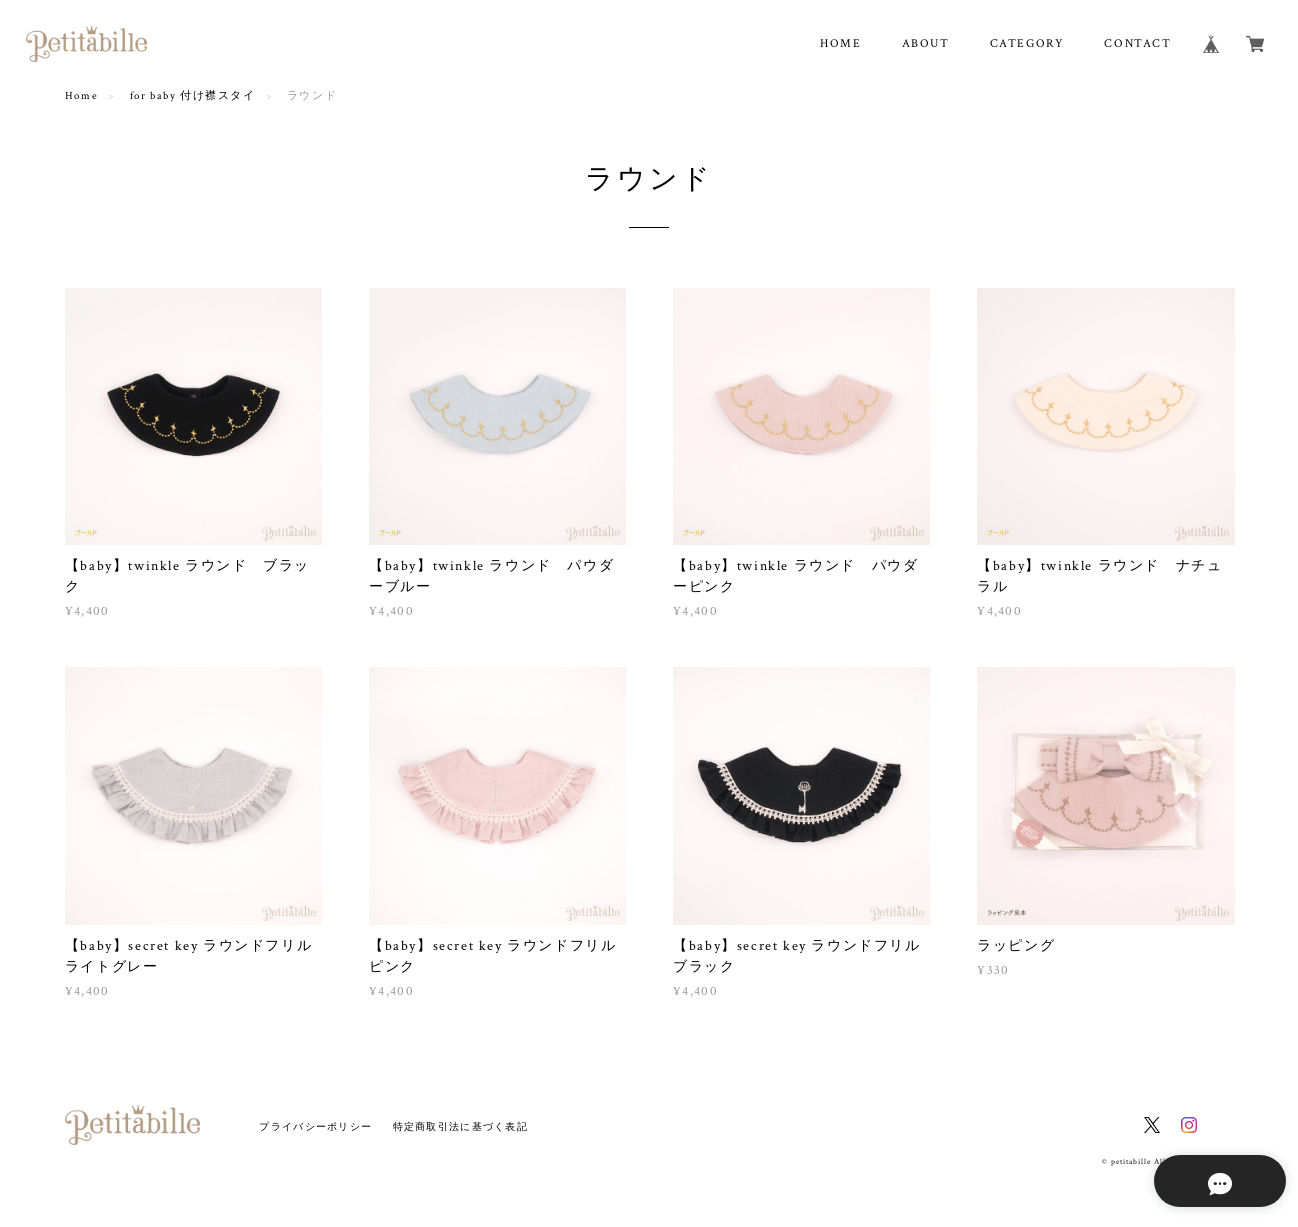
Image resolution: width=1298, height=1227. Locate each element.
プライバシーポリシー (315, 1126)
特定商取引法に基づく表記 (460, 1126)
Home (81, 96)
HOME (840, 43)
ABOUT (926, 43)
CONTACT (1137, 43)
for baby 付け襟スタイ (193, 96)
